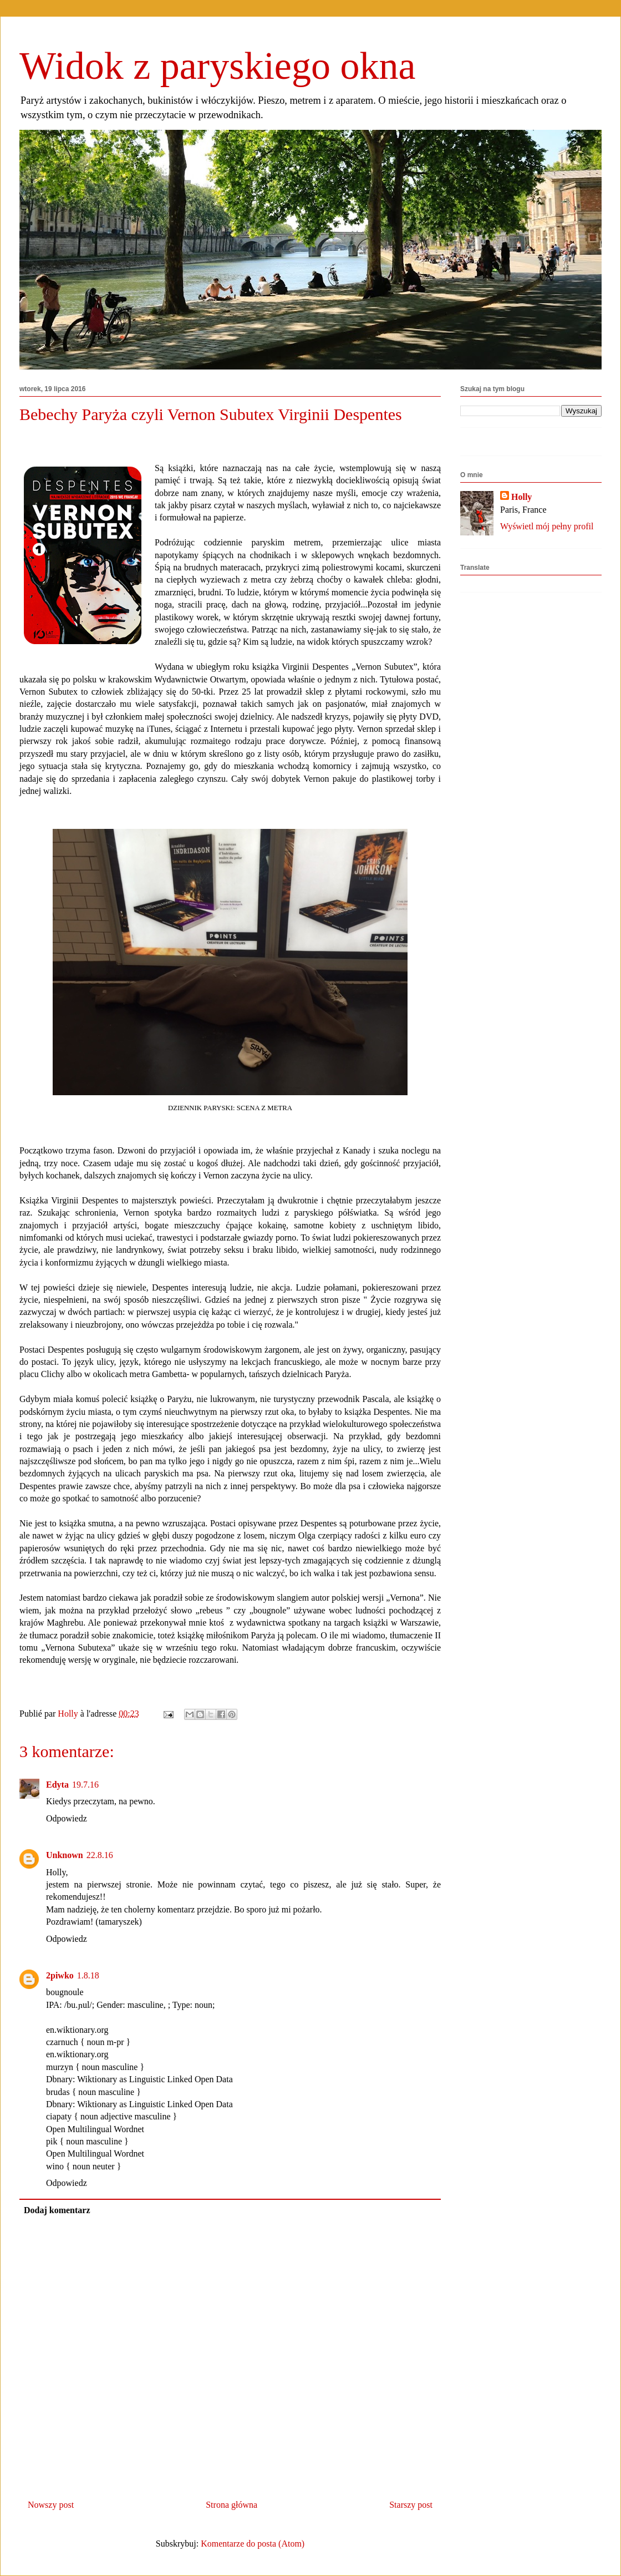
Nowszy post (51, 2504)
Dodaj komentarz (57, 2210)
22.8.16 (99, 1855)
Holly (521, 497)
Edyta (57, 1784)
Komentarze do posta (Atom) (252, 2543)
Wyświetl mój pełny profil (546, 526)
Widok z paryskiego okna (217, 65)
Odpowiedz (66, 1818)
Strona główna (231, 2504)
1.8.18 (88, 1975)
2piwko (60, 1975)
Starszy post (410, 2504)
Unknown (64, 1855)
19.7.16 (85, 1784)
